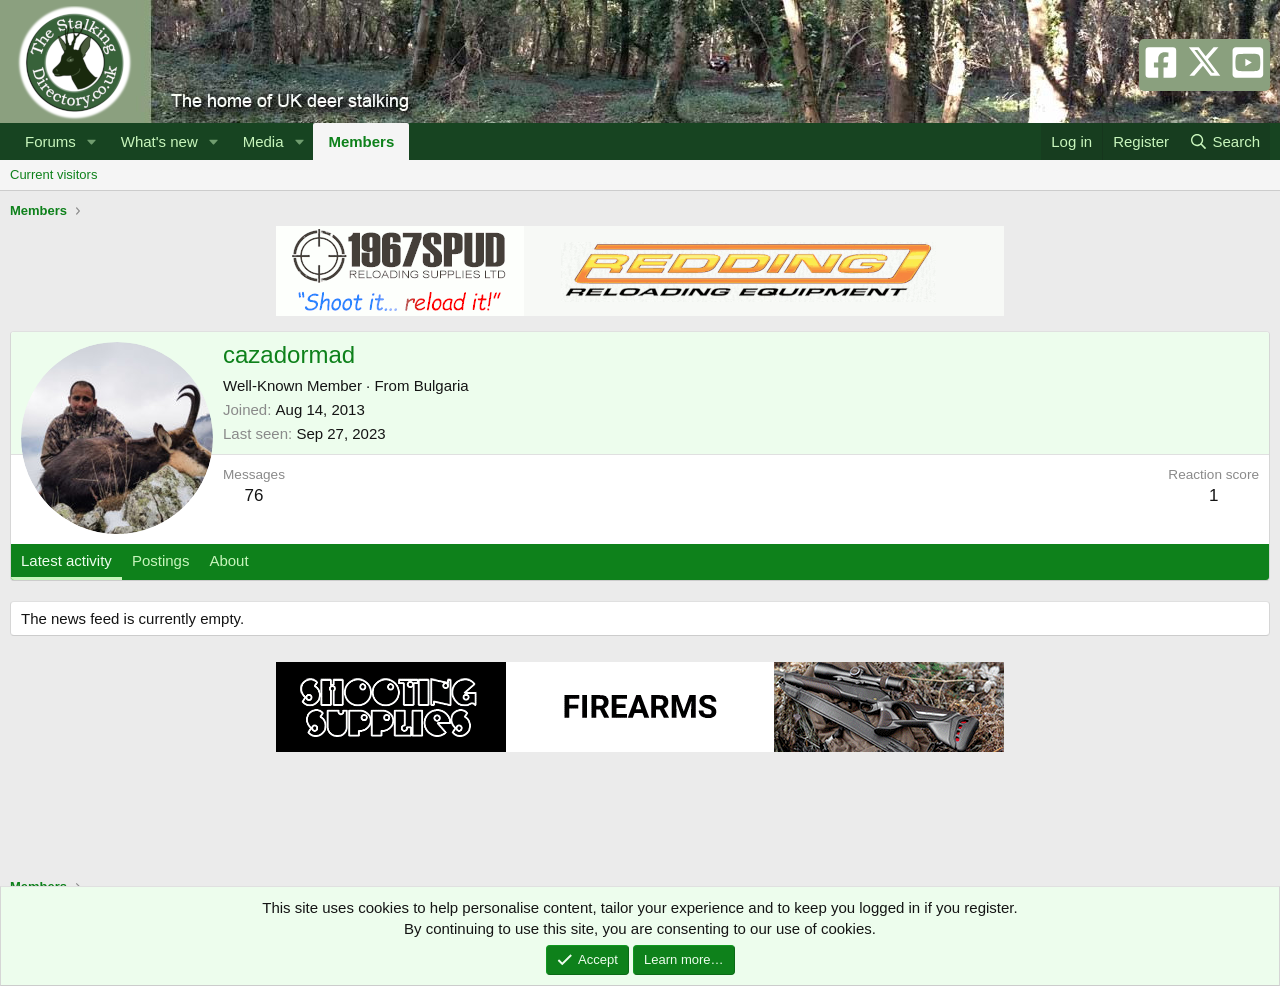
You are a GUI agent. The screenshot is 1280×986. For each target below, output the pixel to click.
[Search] (1224, 141)
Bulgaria (441, 385)
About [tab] (228, 560)
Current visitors (53, 174)
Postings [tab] (161, 560)
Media (263, 141)
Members (361, 141)
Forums (50, 141)
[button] (92, 141)
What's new (159, 141)
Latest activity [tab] (66, 560)
